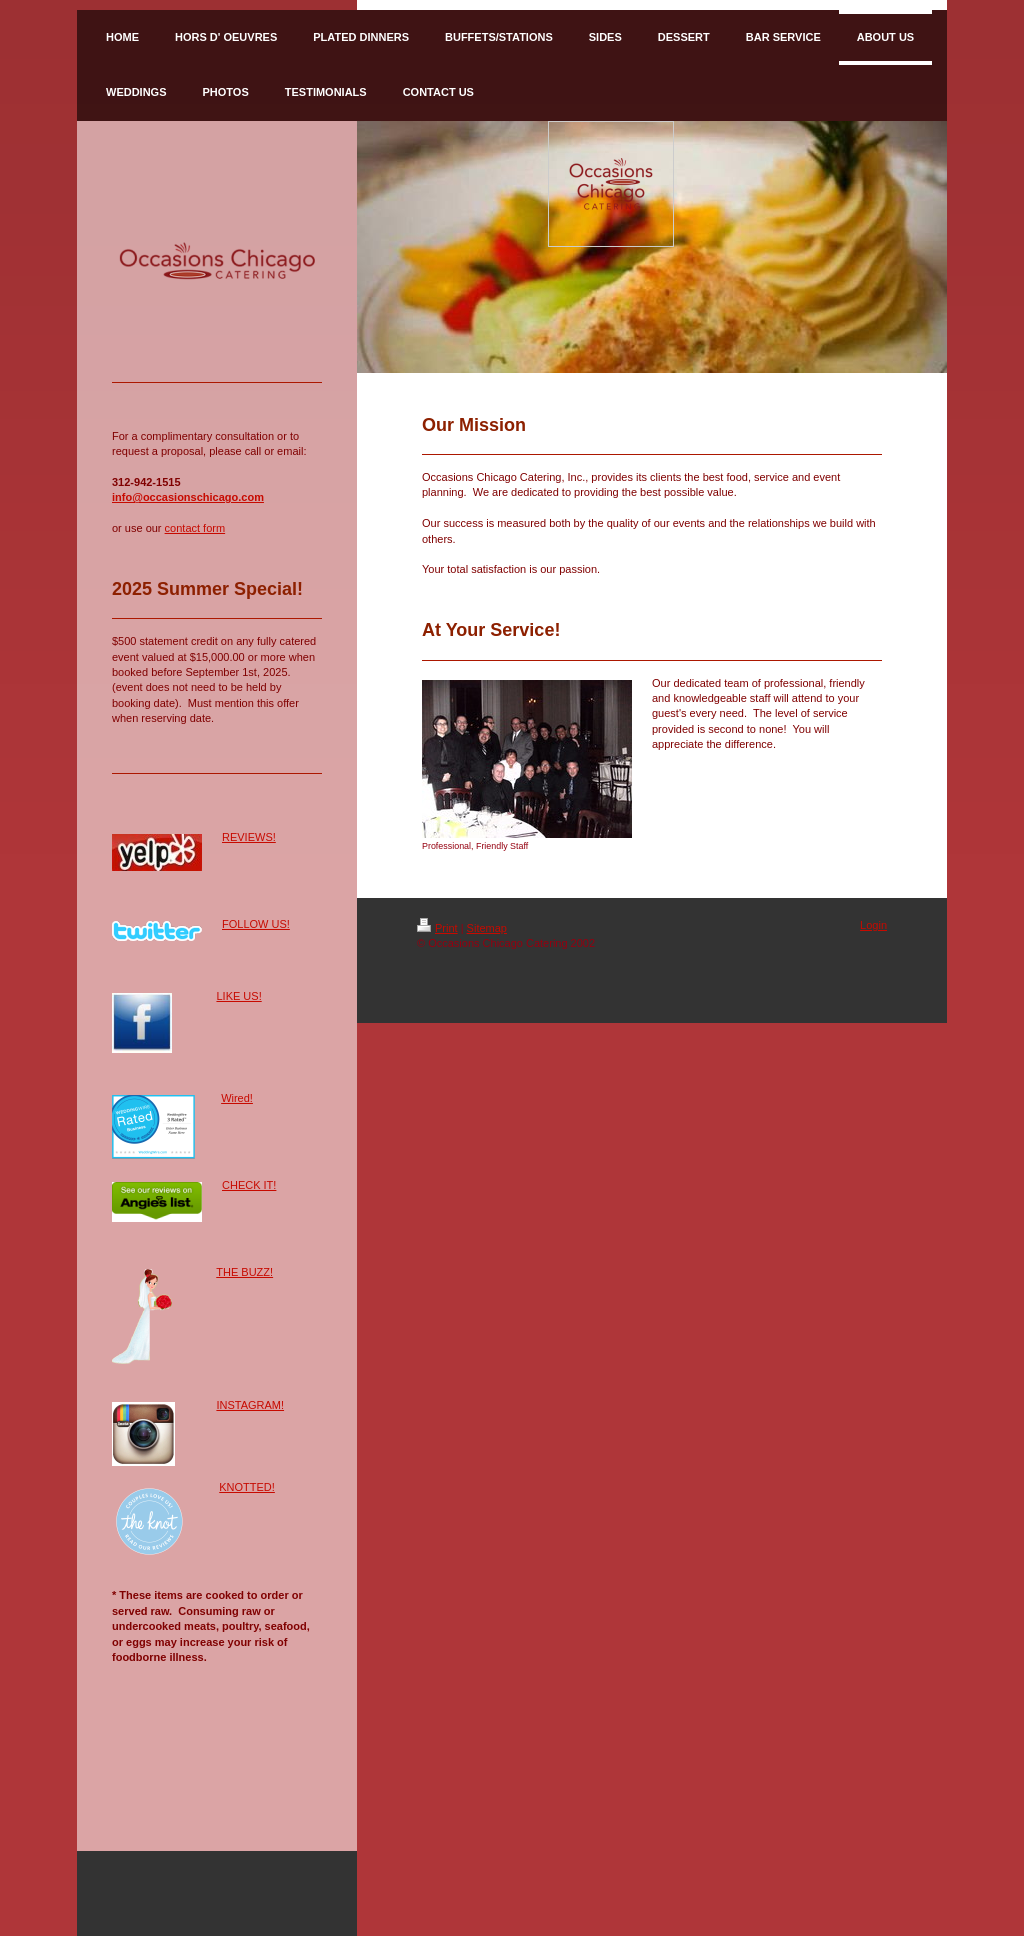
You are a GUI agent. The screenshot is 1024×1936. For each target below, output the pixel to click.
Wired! (237, 1098)
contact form (195, 528)
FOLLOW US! (256, 924)
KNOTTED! (247, 1487)
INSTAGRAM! (250, 1405)
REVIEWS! (249, 837)
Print (437, 928)
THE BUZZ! (244, 1272)
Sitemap (487, 928)
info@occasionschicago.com (188, 497)
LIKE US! (238, 996)
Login (873, 925)
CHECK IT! (249, 1185)
